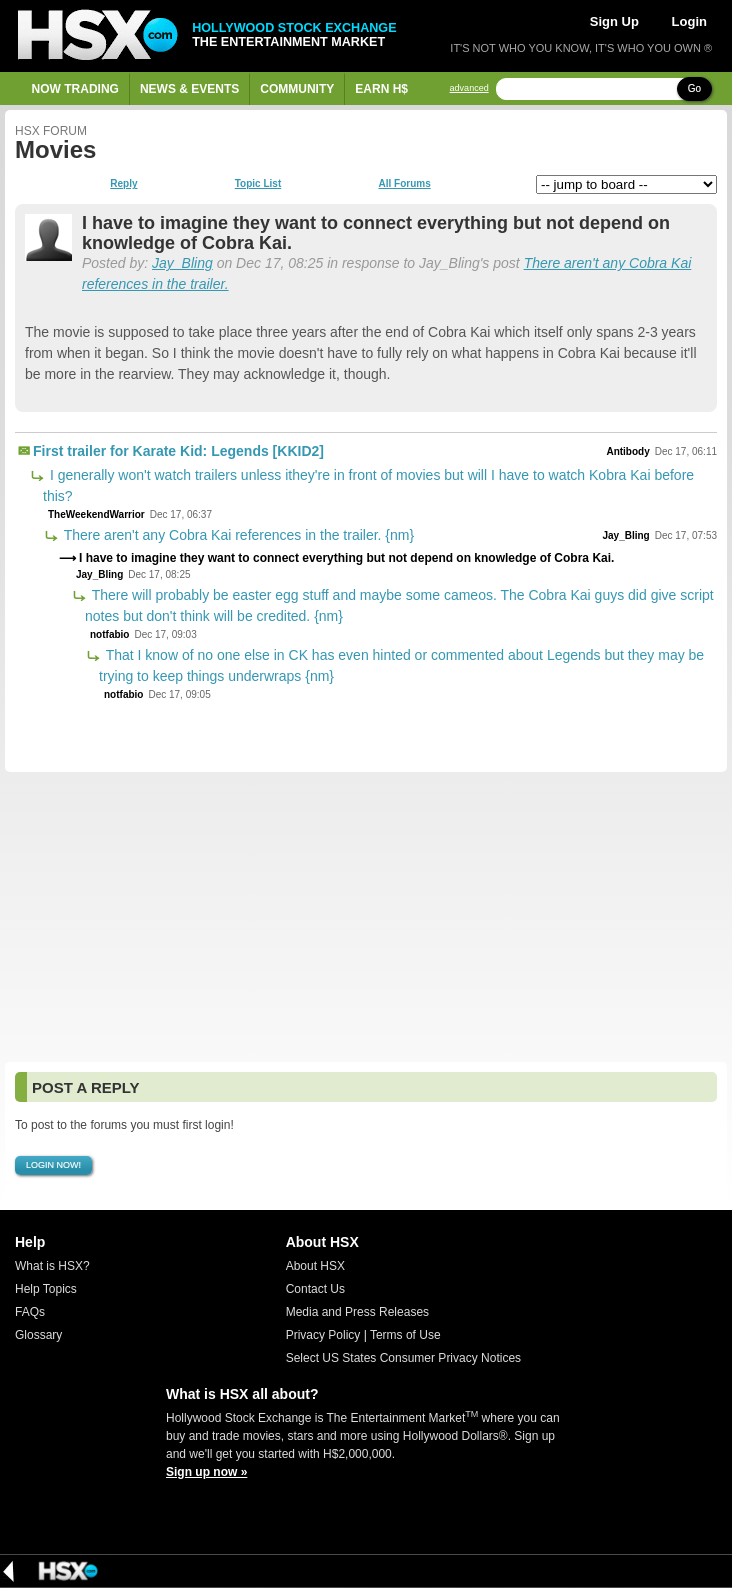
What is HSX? (52, 1266)
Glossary (38, 1335)
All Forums (404, 184)
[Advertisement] (366, 917)
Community (297, 89)
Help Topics (46, 1289)
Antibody (627, 451)
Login (689, 21)
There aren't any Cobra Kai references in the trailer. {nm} (237, 535)
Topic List (258, 184)
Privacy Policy (323, 1335)
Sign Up (614, 21)
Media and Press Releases (357, 1312)
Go (694, 88)
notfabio (109, 634)
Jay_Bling (182, 263)
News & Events (189, 89)
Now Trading (75, 89)
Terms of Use (405, 1335)
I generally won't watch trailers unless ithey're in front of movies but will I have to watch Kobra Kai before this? (368, 485)
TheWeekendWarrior (96, 514)
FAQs (30, 1312)
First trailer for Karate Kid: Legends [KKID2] (178, 451)
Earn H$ (381, 89)
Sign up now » (206, 1472)
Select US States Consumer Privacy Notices (403, 1358)
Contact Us (315, 1289)
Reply (123, 184)
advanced (469, 88)
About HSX (315, 1266)
